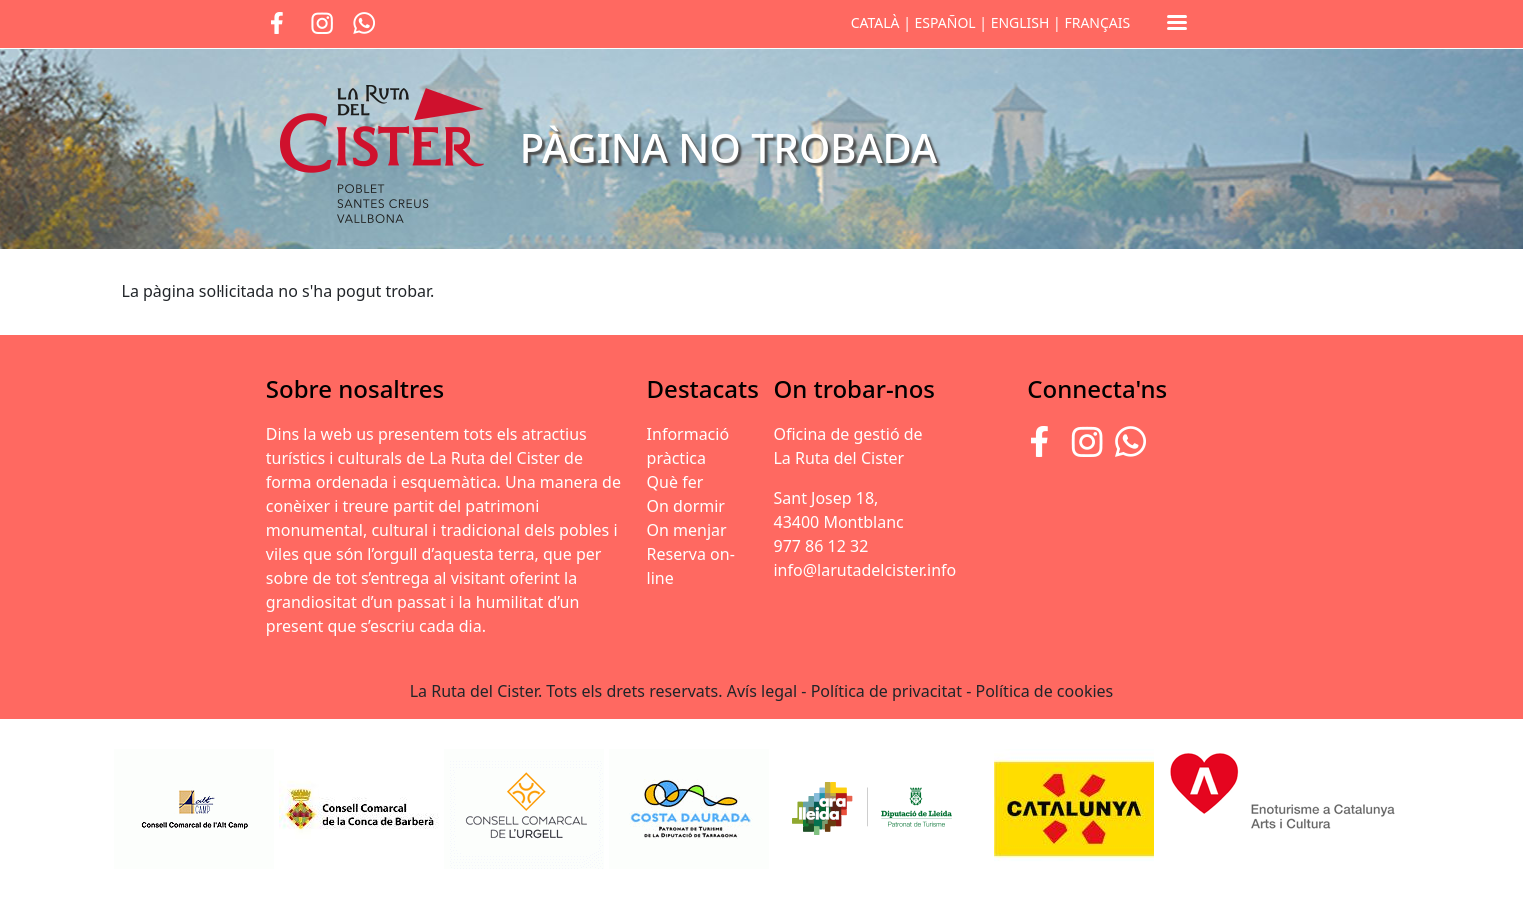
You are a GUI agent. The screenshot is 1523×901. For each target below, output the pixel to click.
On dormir (686, 506)
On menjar (687, 530)
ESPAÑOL (945, 22)
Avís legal (762, 691)
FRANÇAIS (1097, 22)
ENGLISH (1020, 22)
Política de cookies (1045, 691)
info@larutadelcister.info (864, 570)
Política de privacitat (886, 691)
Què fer (675, 482)
